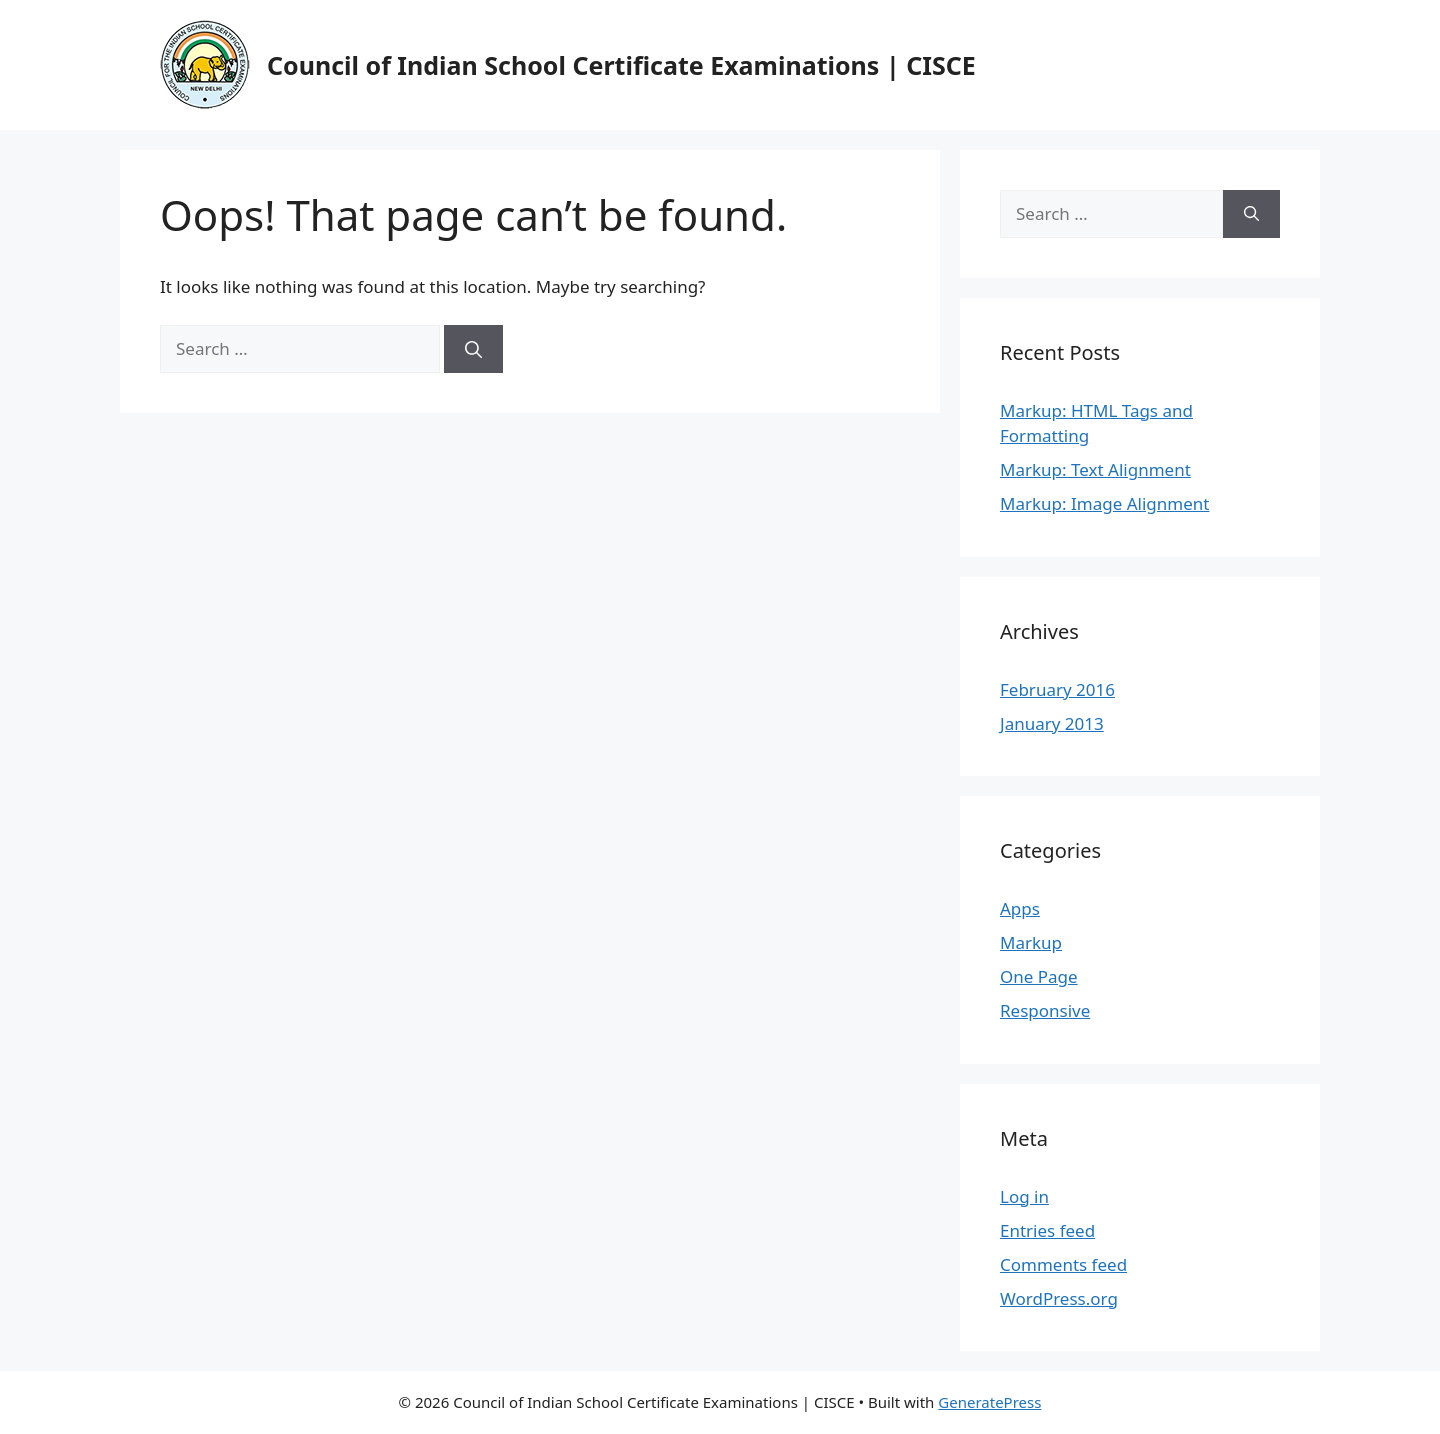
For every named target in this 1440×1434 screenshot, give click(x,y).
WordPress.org (1059, 1298)
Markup (1031, 942)
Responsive (1045, 1010)
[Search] (473, 349)
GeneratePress (989, 1402)
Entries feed (1047, 1230)
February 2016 (1057, 689)
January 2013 (1052, 723)
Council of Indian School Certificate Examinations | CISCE (621, 65)
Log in (1024, 1196)
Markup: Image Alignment (1104, 503)
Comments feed (1063, 1264)
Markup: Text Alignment (1095, 469)
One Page (1039, 976)
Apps (1020, 908)
